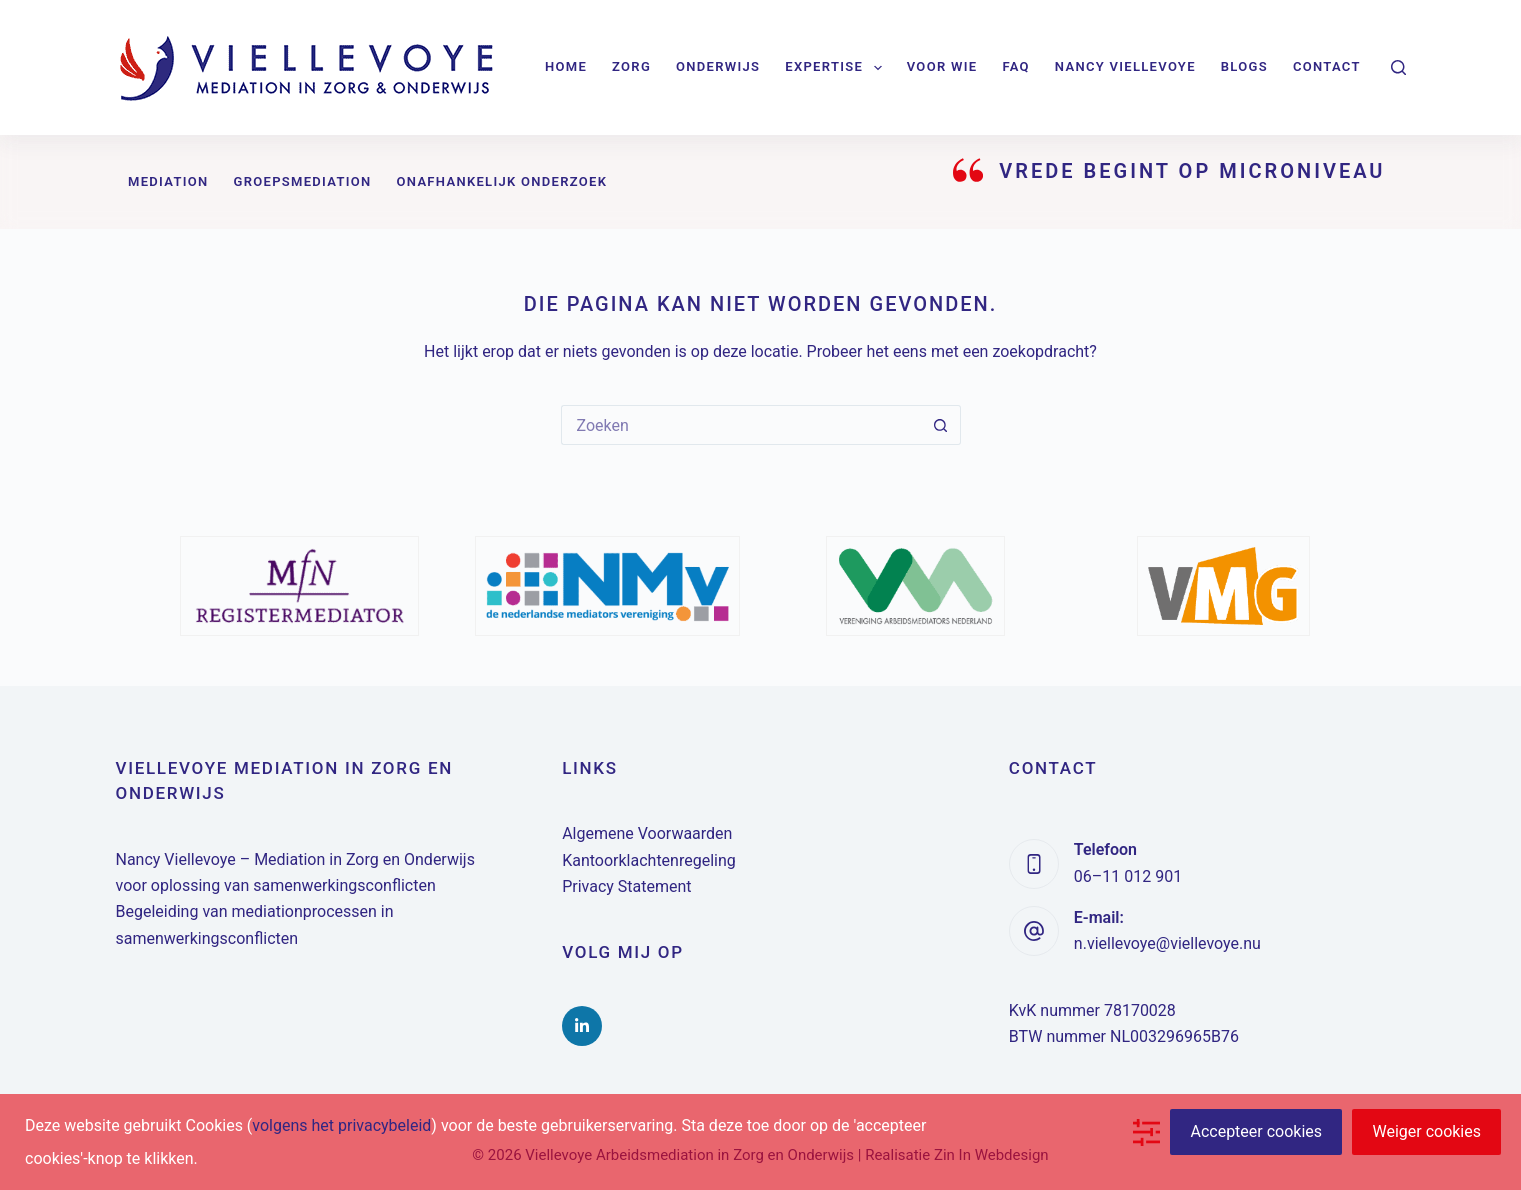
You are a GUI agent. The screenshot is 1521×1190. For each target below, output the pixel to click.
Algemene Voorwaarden (647, 833)
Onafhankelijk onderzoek (502, 181)
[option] (300, 586)
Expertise (837, 68)
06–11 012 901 (1128, 876)
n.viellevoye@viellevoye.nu (1167, 943)
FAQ (1015, 66)
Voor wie (942, 66)
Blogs (1244, 66)
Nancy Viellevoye (1125, 66)
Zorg (631, 66)
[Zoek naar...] (741, 425)
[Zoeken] (1398, 67)
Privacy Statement (626, 886)
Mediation (168, 181)
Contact (1327, 66)
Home (566, 66)
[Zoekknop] (941, 425)
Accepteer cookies (1256, 1131)
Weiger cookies (1426, 1131)
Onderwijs (718, 66)
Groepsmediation (303, 181)
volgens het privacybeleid (341, 1125)
